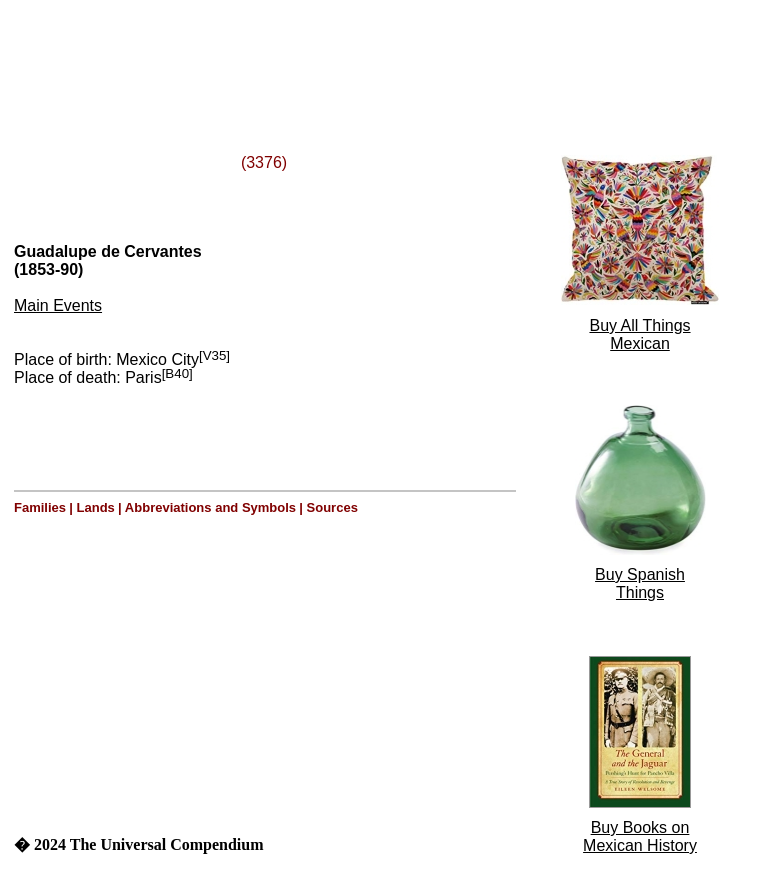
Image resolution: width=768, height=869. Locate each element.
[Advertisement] (258, 53)
